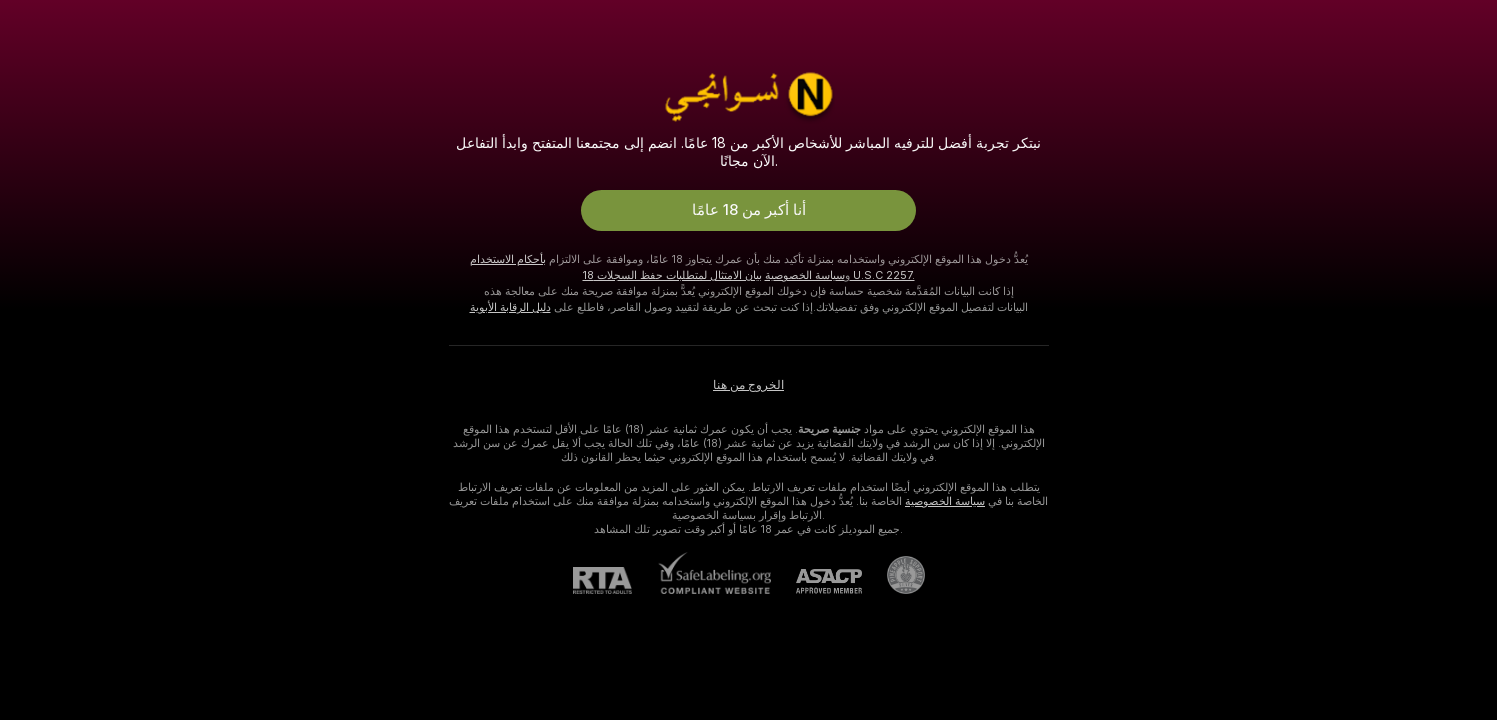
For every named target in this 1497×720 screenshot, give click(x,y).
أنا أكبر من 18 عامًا (749, 210)
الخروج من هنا (748, 385)
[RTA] (615, 580)
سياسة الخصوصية (805, 275)
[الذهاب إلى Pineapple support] (893, 575)
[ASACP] (816, 581)
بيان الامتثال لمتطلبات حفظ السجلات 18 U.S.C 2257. (749, 275)
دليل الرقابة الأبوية (510, 307)
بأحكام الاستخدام (508, 259)
